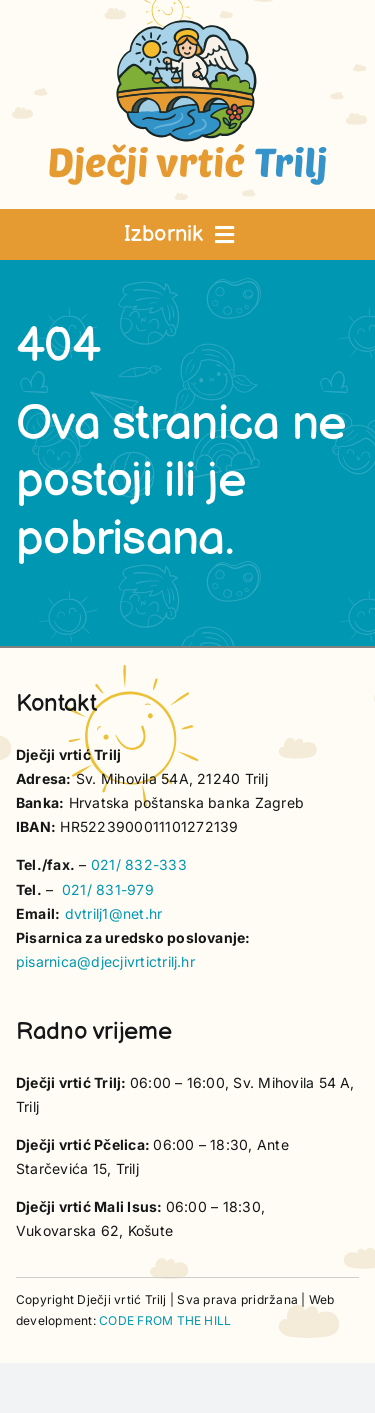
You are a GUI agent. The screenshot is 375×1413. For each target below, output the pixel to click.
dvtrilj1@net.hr (114, 913)
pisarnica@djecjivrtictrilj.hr (105, 961)
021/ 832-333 (139, 864)
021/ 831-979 (108, 889)
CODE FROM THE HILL (165, 1320)
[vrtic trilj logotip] (188, 26)
